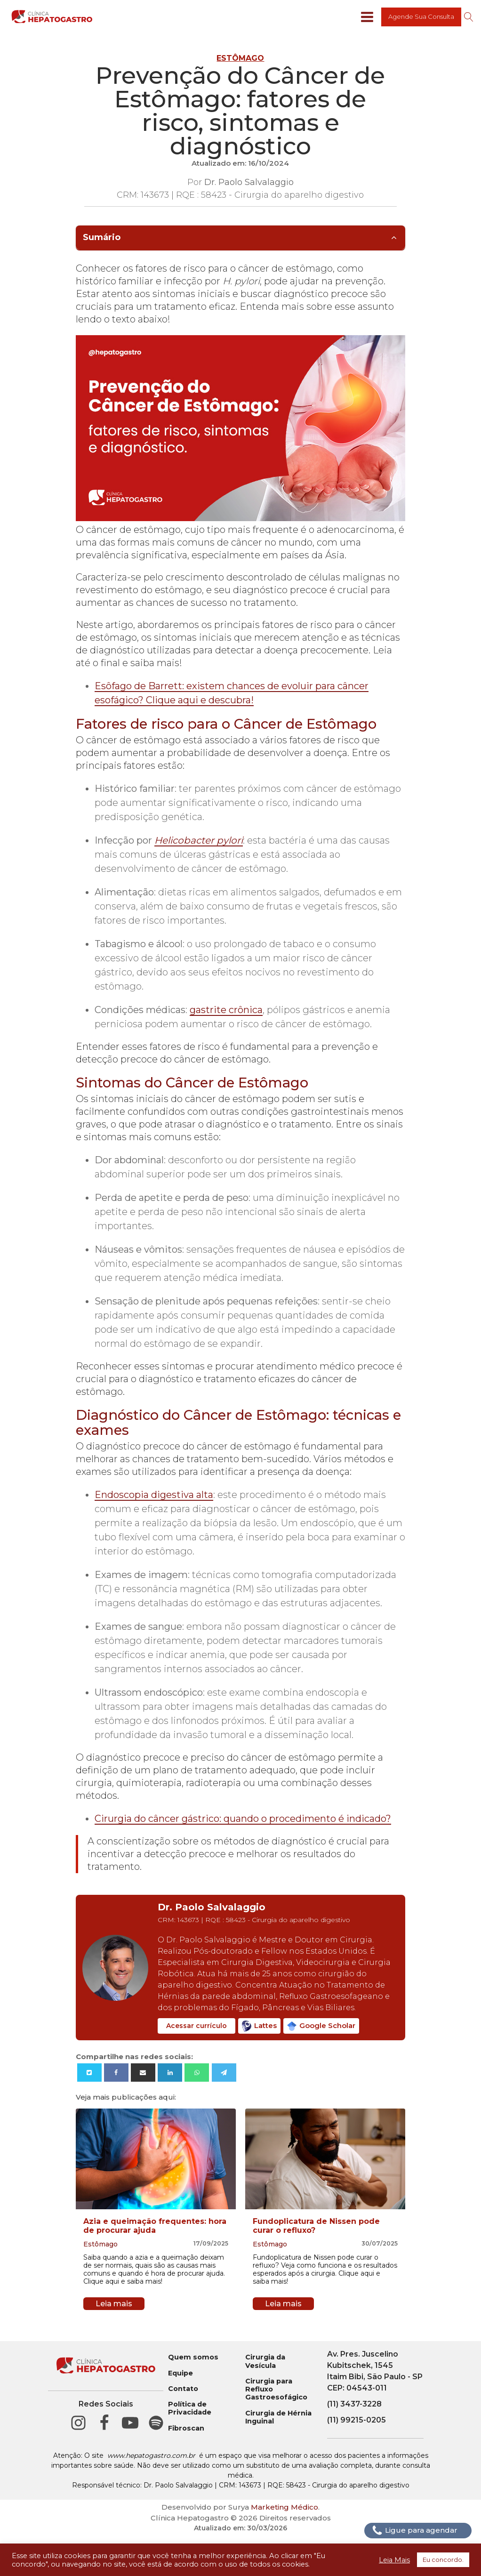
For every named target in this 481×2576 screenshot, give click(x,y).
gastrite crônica (226, 1009)
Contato (183, 2389)
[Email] (143, 2072)
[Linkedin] (170, 2072)
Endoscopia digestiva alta (154, 1494)
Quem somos (193, 2357)
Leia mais (114, 2303)
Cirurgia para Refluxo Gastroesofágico (276, 2389)
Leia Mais (394, 2560)
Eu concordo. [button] (443, 2559)
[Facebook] (116, 2072)
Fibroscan (186, 2428)
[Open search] (468, 17)
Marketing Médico (284, 2507)
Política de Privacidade (189, 2408)
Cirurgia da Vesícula (265, 2361)
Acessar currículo (196, 2025)
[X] (89, 2072)
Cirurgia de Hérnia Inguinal (278, 2417)
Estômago (240, 58)
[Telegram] (224, 2072)
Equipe (180, 2373)
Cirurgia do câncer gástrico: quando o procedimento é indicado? (243, 1818)
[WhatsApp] (196, 2072)
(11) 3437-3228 (354, 2403)
